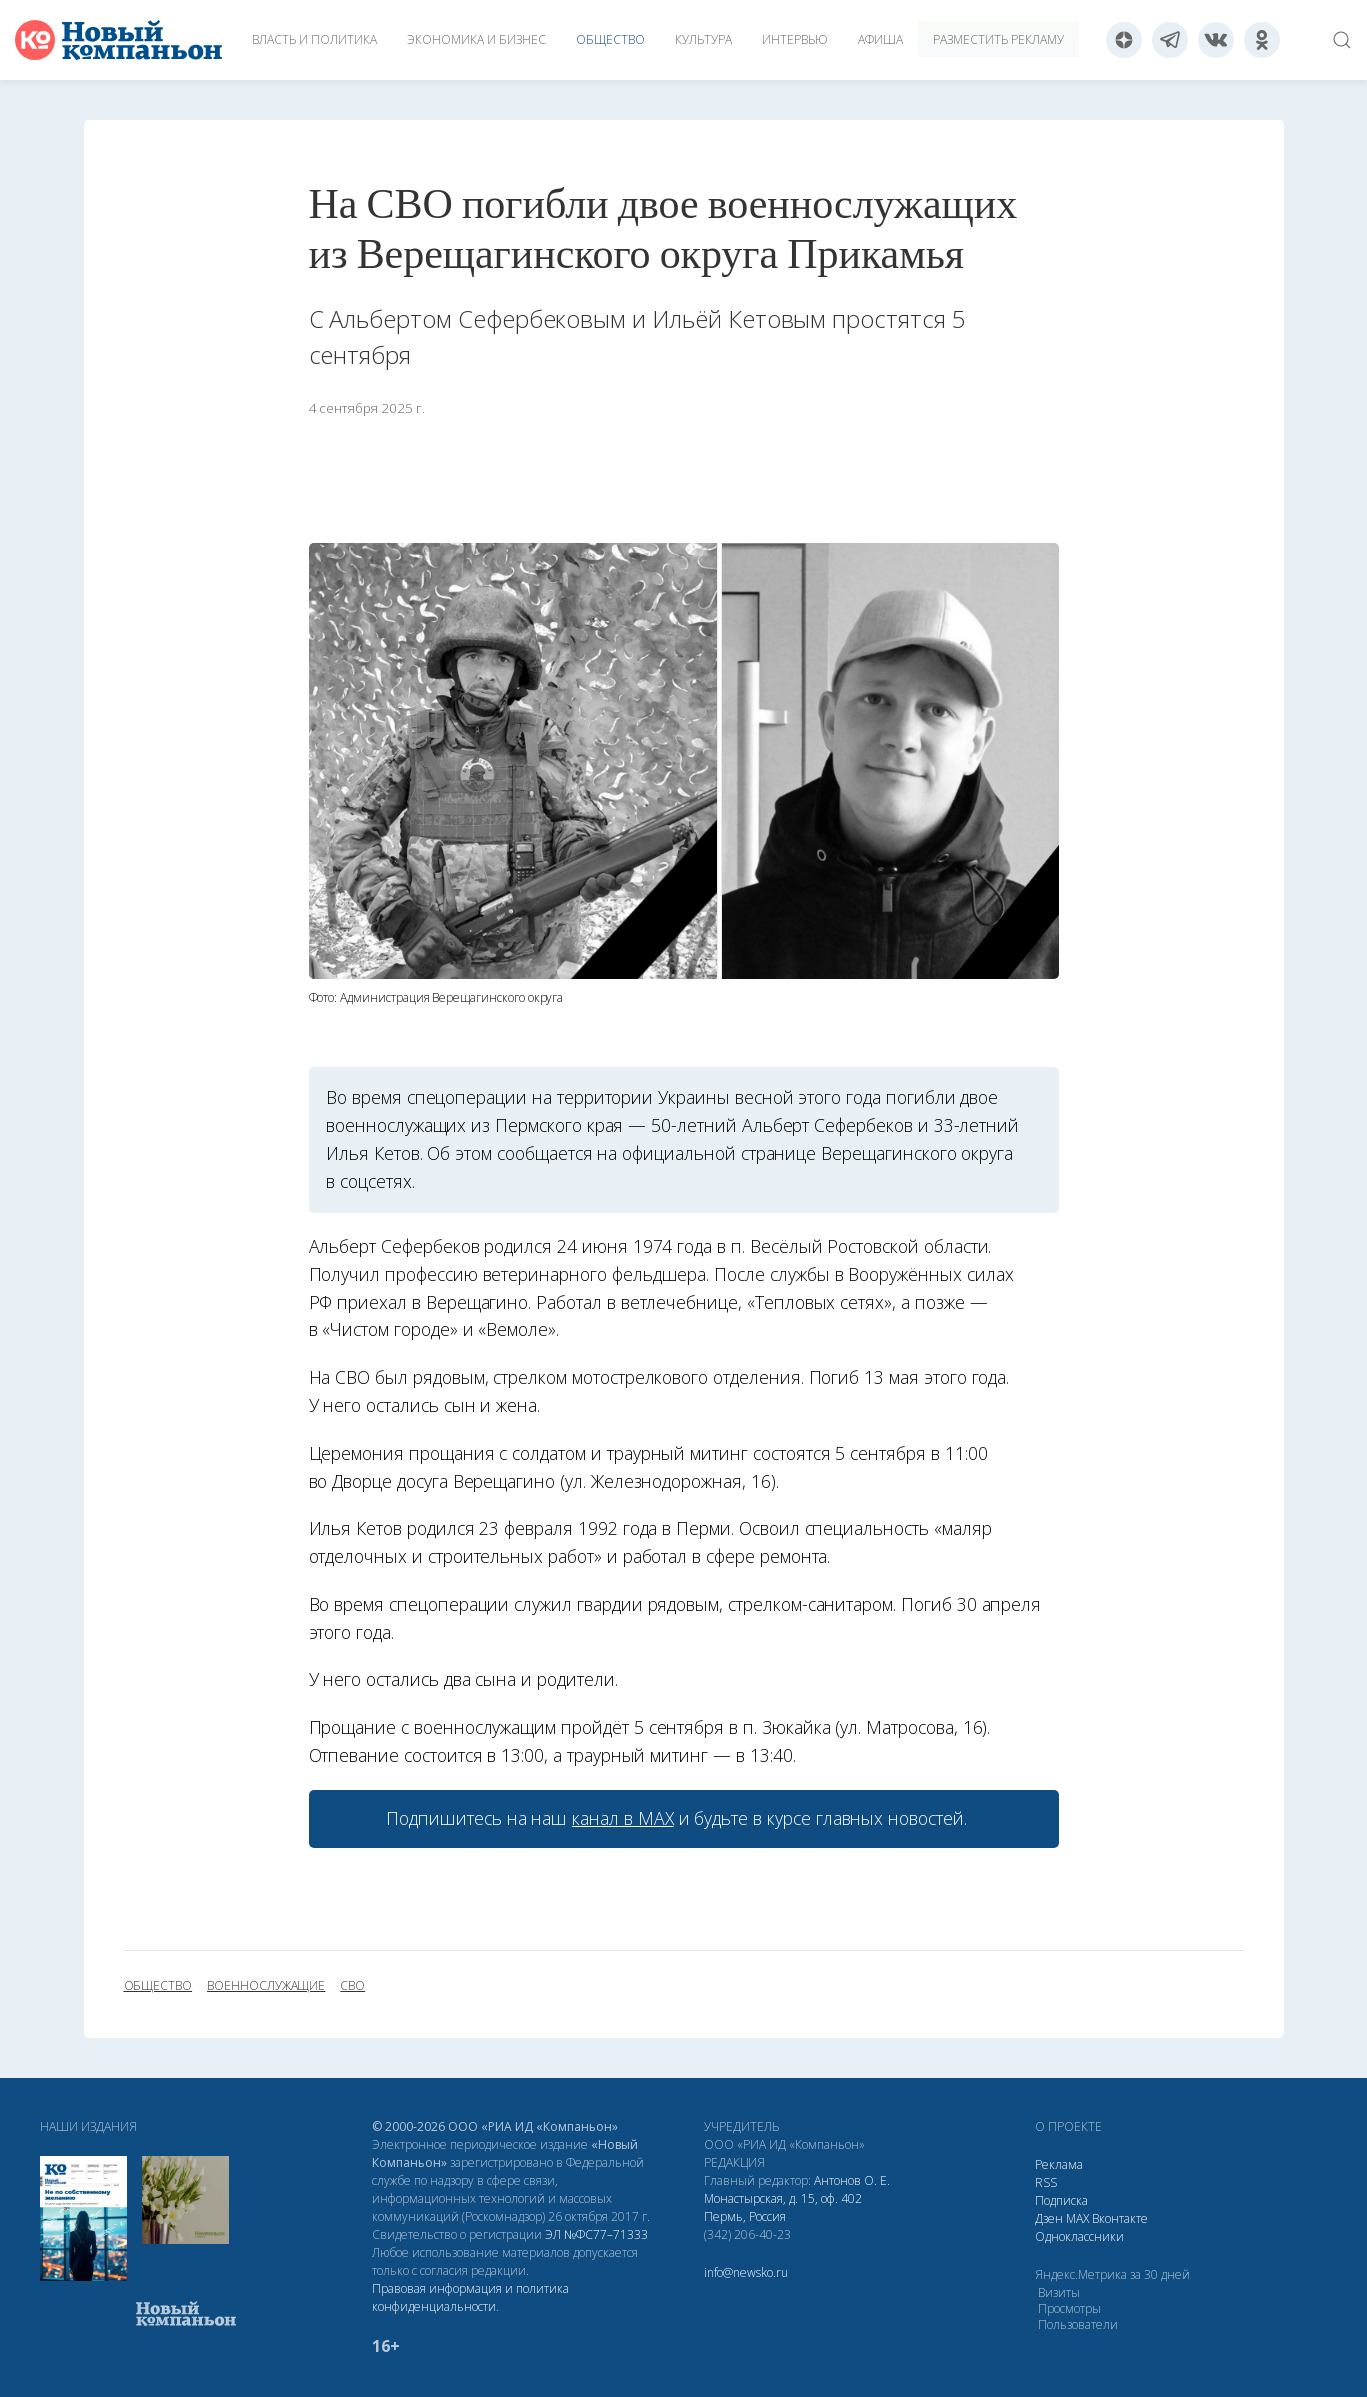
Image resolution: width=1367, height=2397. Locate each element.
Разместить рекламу (998, 39)
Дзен (1049, 2218)
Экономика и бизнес (476, 39)
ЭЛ (596, 2234)
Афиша (880, 39)
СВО (352, 1986)
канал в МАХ (622, 1818)
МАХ (1077, 2218)
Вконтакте (1120, 2218)
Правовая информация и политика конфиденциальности (470, 2297)
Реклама (1059, 2164)
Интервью (795, 39)
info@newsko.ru (746, 2272)
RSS (1046, 2182)
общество (158, 1986)
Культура (703, 39)
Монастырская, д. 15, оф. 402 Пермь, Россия (783, 2207)
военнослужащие (266, 1986)
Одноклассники (1079, 2236)
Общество (610, 39)
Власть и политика (314, 39)
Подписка (1061, 2200)
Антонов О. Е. (852, 2180)
